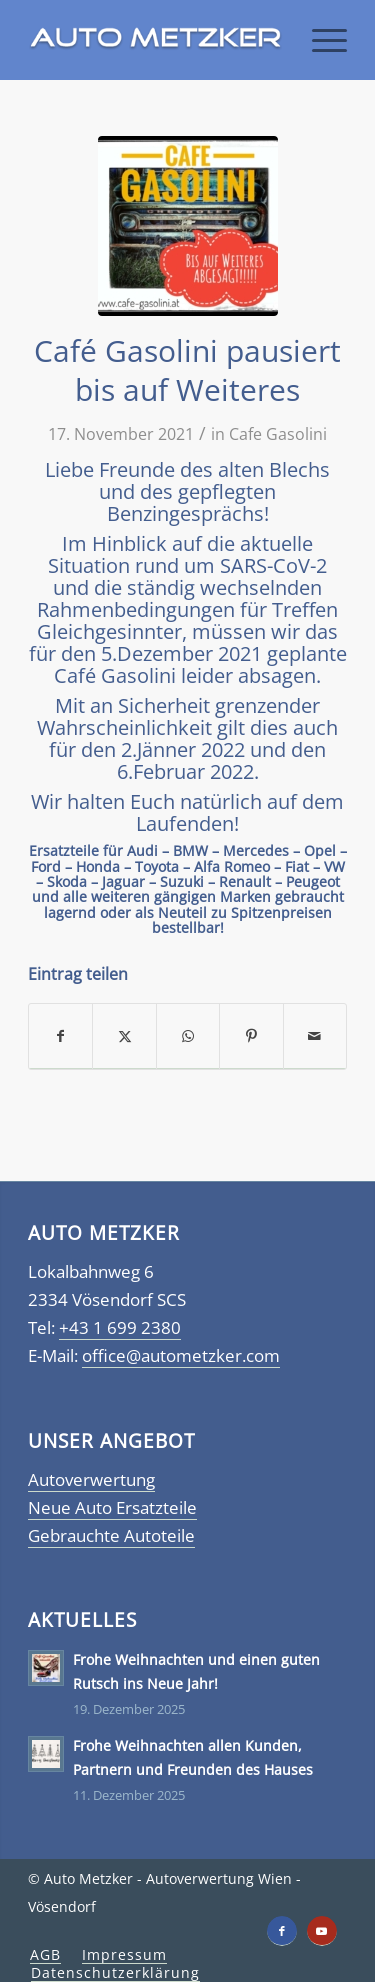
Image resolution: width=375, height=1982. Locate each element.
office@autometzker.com (181, 1355)
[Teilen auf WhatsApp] (188, 1036)
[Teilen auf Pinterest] (251, 1036)
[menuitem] (319, 40)
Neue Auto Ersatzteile (112, 1507)
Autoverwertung (91, 1479)
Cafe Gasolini (278, 434)
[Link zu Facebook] (282, 1931)
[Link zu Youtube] (322, 1931)
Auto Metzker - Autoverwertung (149, 1878)
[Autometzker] (155, 40)
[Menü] (319, 40)
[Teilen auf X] (124, 1036)
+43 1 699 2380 (120, 1327)
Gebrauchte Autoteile (111, 1535)
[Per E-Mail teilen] (315, 1036)
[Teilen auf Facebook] (60, 1036)
